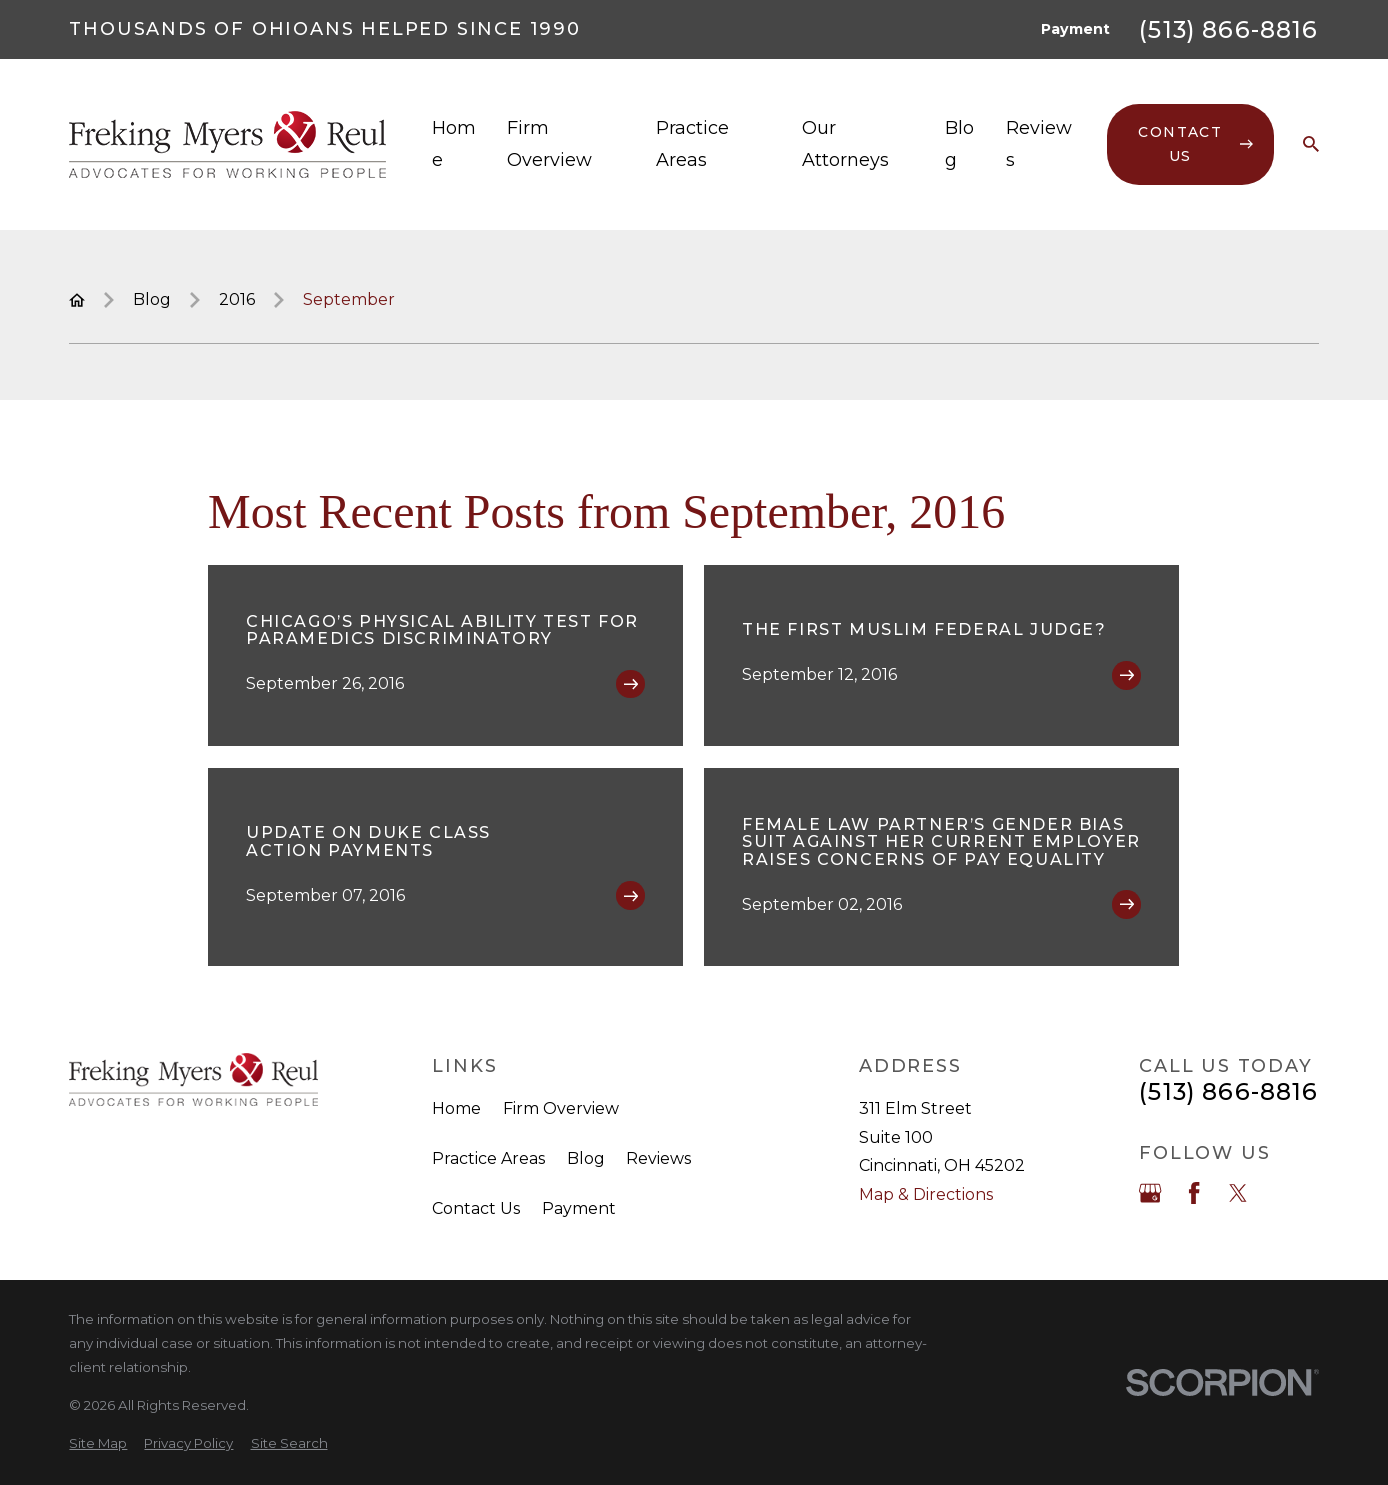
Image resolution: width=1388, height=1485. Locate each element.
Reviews (658, 1158)
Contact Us (476, 1208)
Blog (586, 1158)
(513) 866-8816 (1228, 29)
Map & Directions (926, 1194)
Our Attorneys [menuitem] (845, 144)
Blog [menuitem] (959, 144)
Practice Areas (488, 1158)
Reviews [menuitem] (1039, 144)
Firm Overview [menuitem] (549, 144)
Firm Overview (561, 1108)
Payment (1075, 29)
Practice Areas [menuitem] (692, 144)
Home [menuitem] (454, 144)
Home (456, 1108)
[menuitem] (98, 1444)
